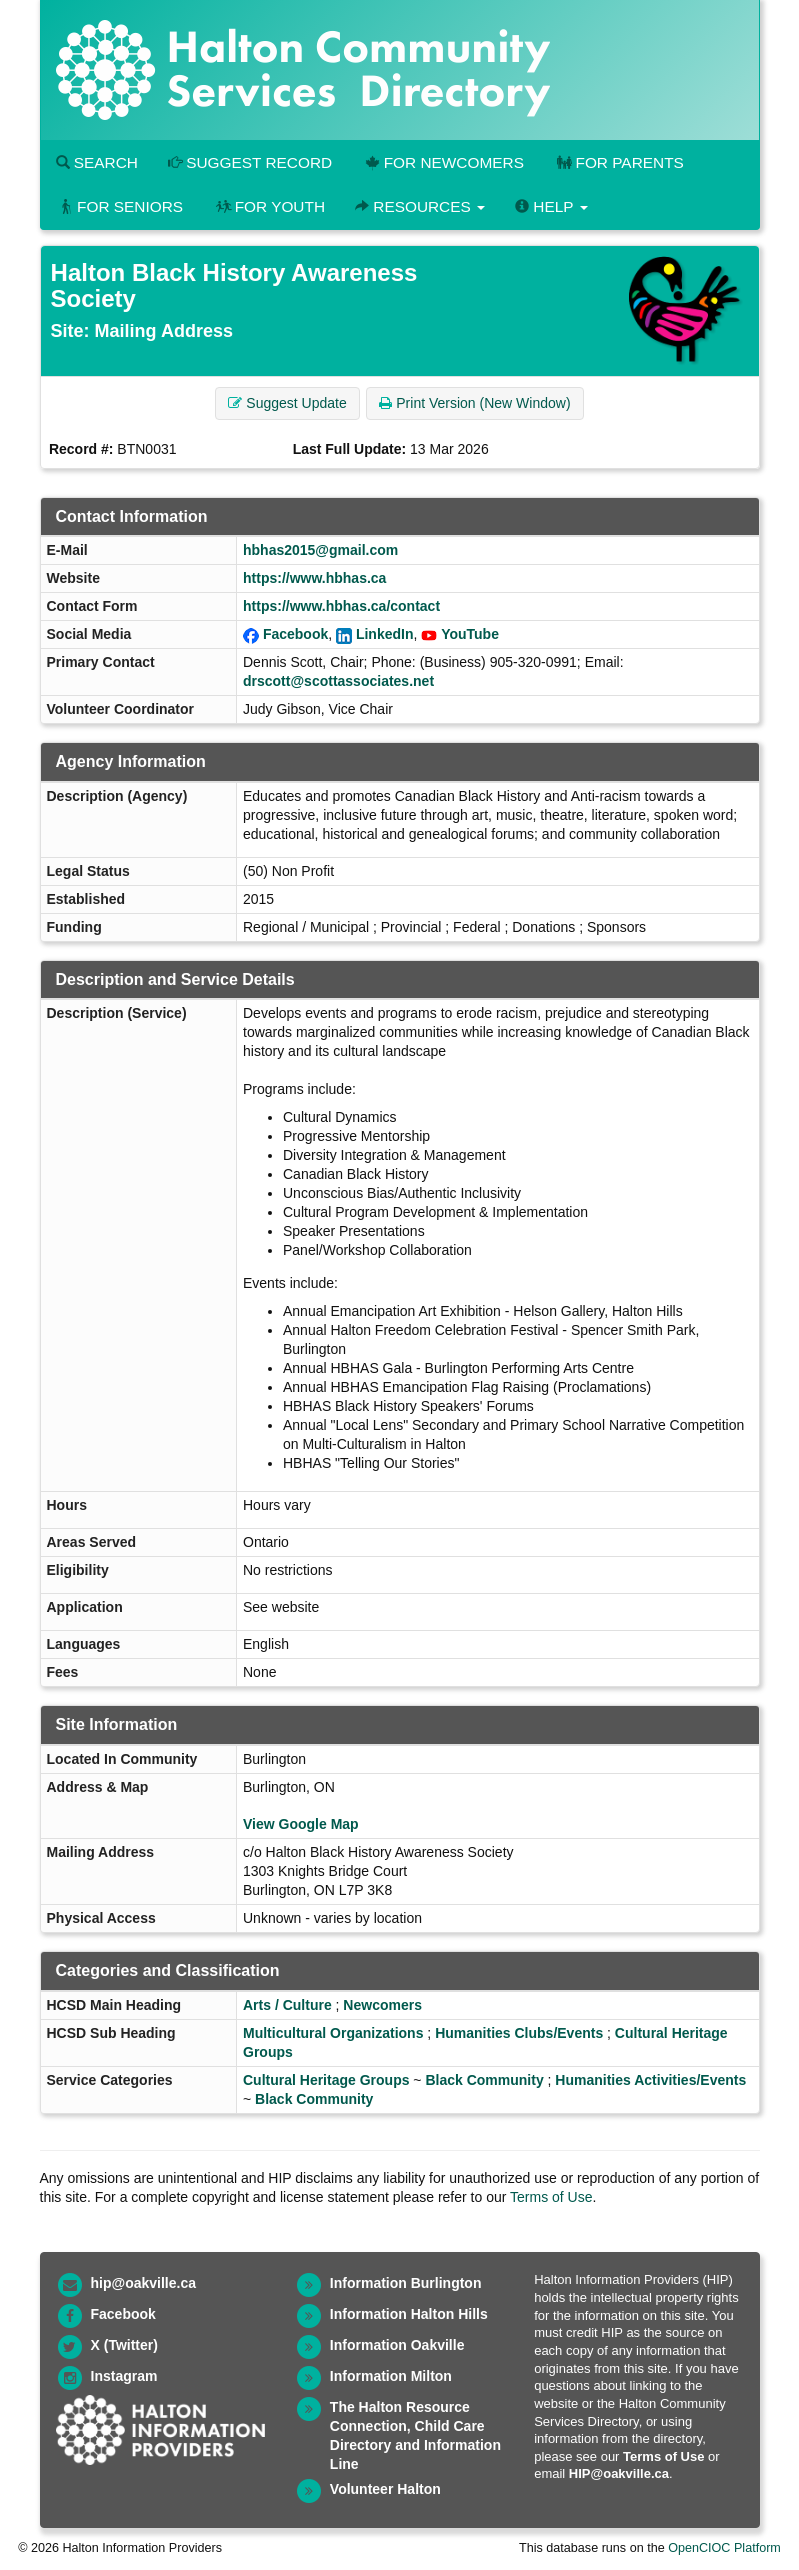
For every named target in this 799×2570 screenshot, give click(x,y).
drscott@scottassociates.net (338, 681)
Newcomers (382, 2005)
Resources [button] (420, 206)
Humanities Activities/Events (650, 2080)
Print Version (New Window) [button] (474, 403)
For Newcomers (443, 162)
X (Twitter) (124, 2345)
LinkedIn (385, 634)
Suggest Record (250, 162)
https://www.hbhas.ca (314, 578)
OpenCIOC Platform (724, 2548)
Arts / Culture (287, 2005)
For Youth (269, 206)
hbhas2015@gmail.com (320, 550)
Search (97, 162)
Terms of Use (551, 2197)
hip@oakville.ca (143, 2283)
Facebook (295, 634)
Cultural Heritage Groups (326, 2080)
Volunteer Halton (385, 2489)
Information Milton (391, 2376)
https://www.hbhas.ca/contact (341, 606)
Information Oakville (397, 2345)
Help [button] (551, 206)
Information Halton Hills (409, 2314)
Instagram (124, 2376)
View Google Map (301, 1824)
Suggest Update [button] (287, 403)
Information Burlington (406, 2283)
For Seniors (120, 206)
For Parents (619, 162)
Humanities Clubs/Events (519, 2033)
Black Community (484, 2080)
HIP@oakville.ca (619, 2473)
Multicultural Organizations (333, 2033)
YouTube (470, 634)
